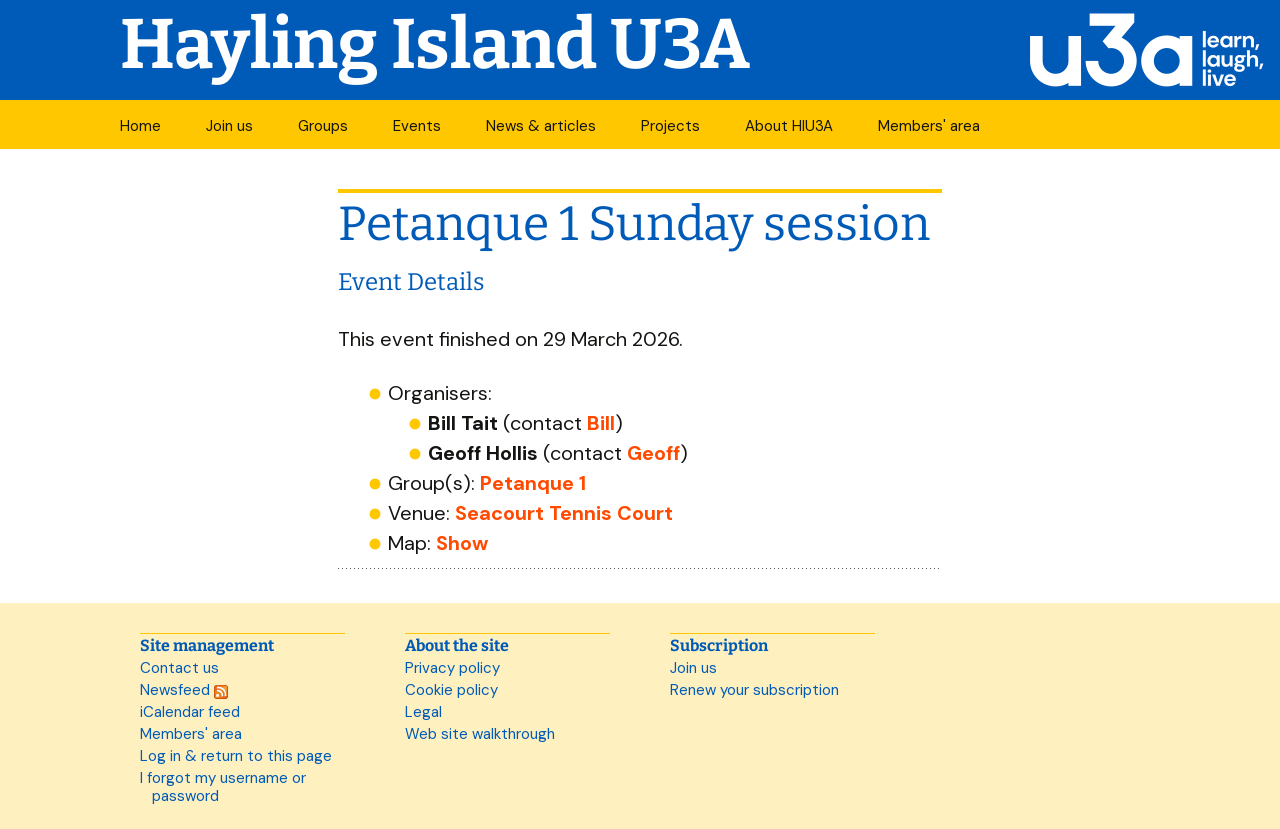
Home (140, 126)
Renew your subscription (754, 690)
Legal (423, 712)
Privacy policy (452, 668)
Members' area (929, 126)
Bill (601, 423)
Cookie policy (451, 690)
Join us (229, 126)
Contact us (179, 668)
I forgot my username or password (223, 787)
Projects (670, 126)
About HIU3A (789, 126)
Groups (323, 126)
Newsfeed (184, 690)
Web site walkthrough (480, 734)
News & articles (541, 126)
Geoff (653, 453)
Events (417, 126)
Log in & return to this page (236, 756)
